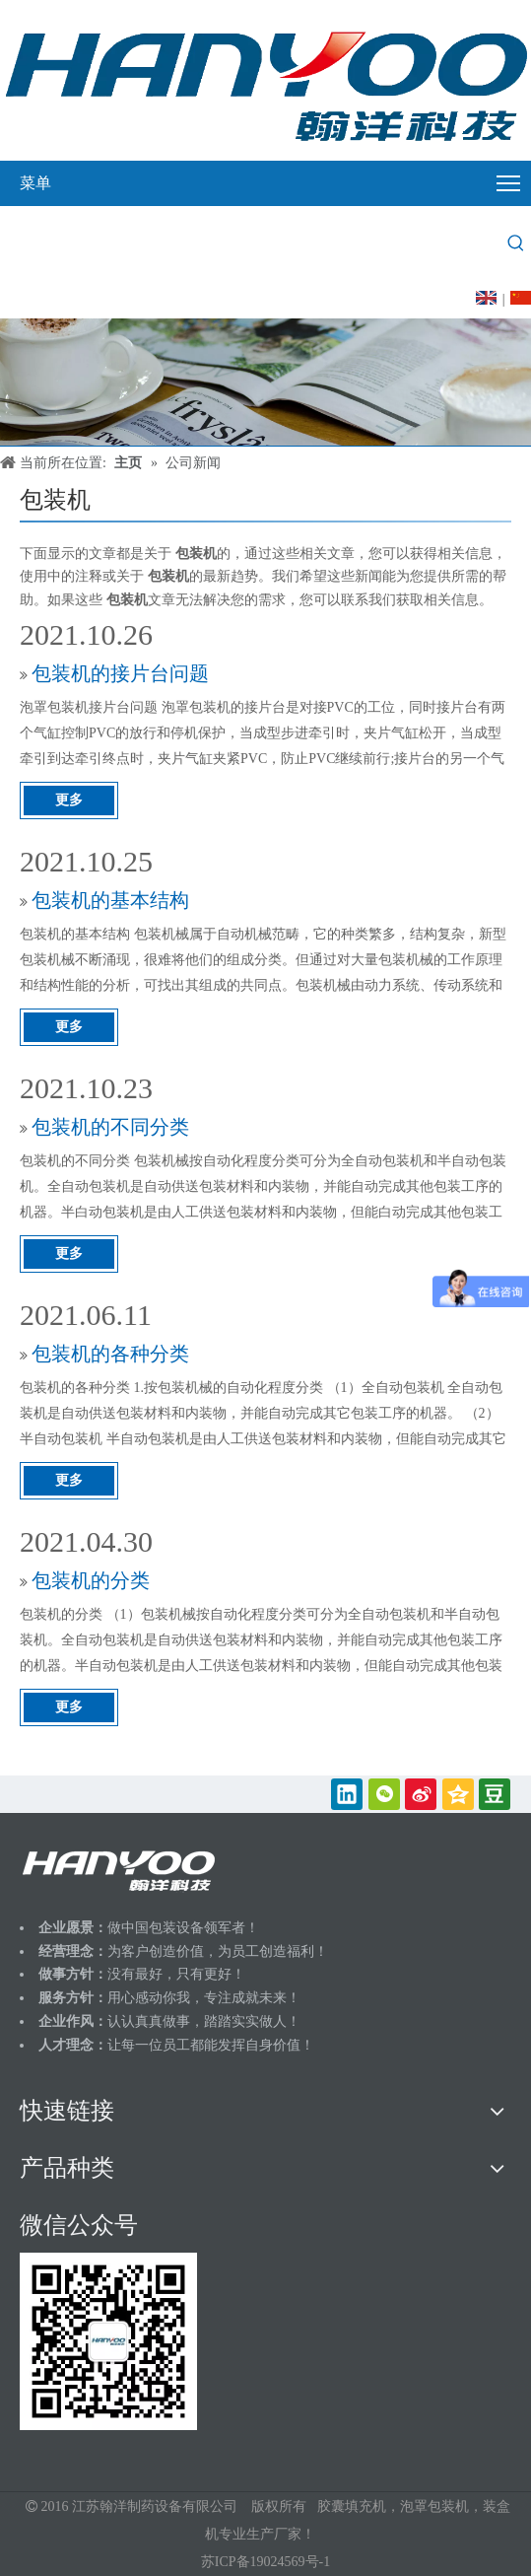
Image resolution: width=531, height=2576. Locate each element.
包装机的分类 (91, 1580)
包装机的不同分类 (110, 1127)
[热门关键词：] (516, 244)
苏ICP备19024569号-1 (265, 2561)
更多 (69, 800)
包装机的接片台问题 (120, 673)
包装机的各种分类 (110, 1353)
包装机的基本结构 (110, 900)
